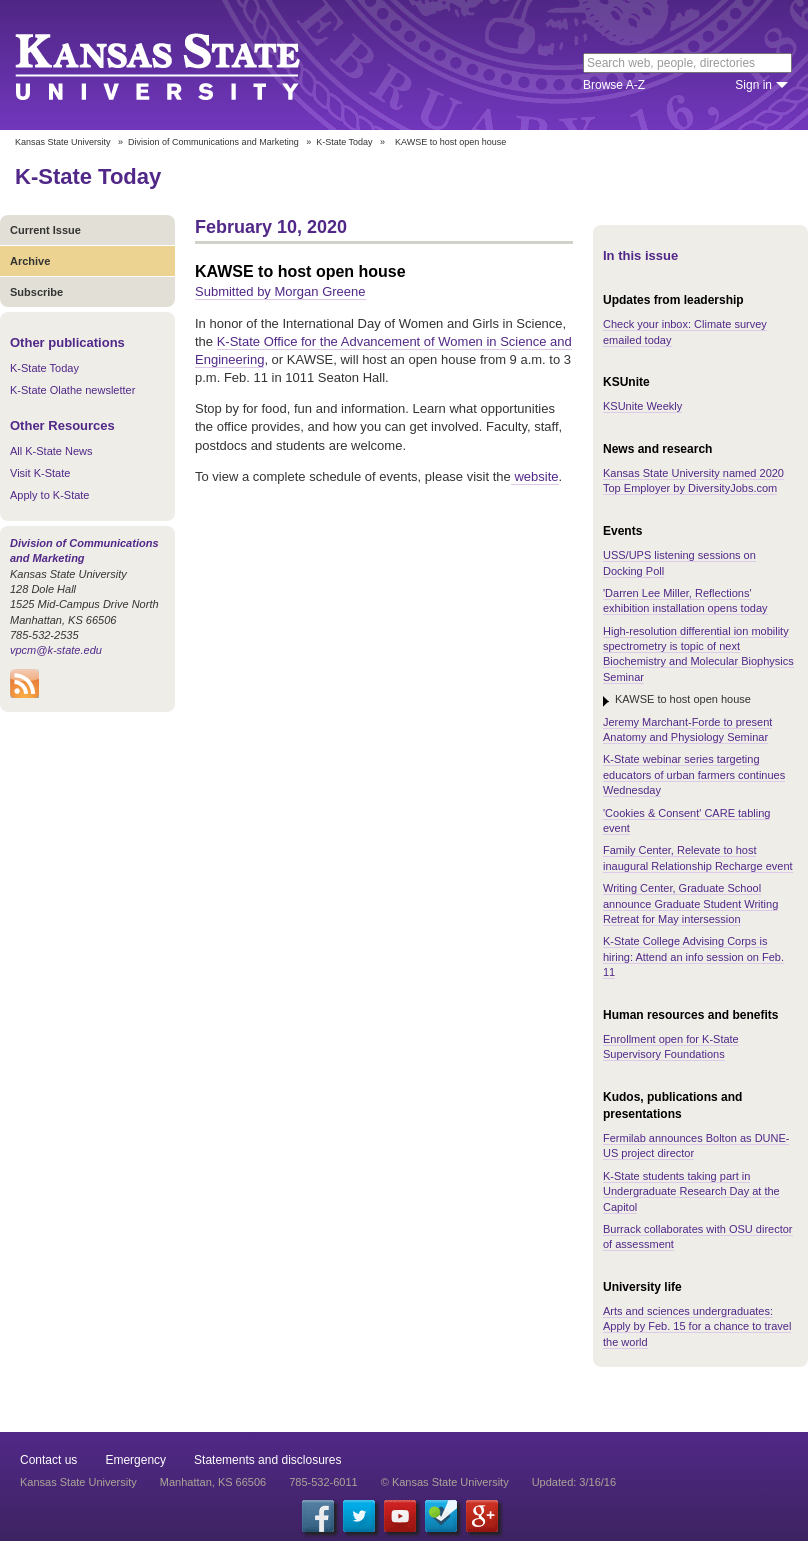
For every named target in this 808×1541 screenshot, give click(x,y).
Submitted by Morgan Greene (280, 291)
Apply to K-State (50, 495)
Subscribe (36, 292)
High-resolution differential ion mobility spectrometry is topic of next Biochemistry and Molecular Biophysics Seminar (698, 654)
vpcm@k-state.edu (56, 650)
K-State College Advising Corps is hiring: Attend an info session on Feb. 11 (693, 956)
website (535, 476)
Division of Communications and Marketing (213, 142)
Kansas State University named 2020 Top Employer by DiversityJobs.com (693, 480)
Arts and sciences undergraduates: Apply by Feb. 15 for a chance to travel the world (697, 1326)
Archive (30, 261)
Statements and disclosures (267, 1460)
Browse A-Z (614, 85)
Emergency (135, 1460)
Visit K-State (40, 473)
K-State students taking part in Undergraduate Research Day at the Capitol (691, 1191)
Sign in (753, 85)
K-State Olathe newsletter (72, 390)
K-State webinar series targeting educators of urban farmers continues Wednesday (694, 774)
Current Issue (45, 230)
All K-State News (51, 451)
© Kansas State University (445, 1482)
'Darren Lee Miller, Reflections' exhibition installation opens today (685, 600)
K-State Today (344, 142)
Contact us (48, 1460)
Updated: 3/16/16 (574, 1482)
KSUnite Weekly (642, 406)
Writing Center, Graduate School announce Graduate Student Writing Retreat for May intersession (690, 903)
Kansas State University (182, 65)
